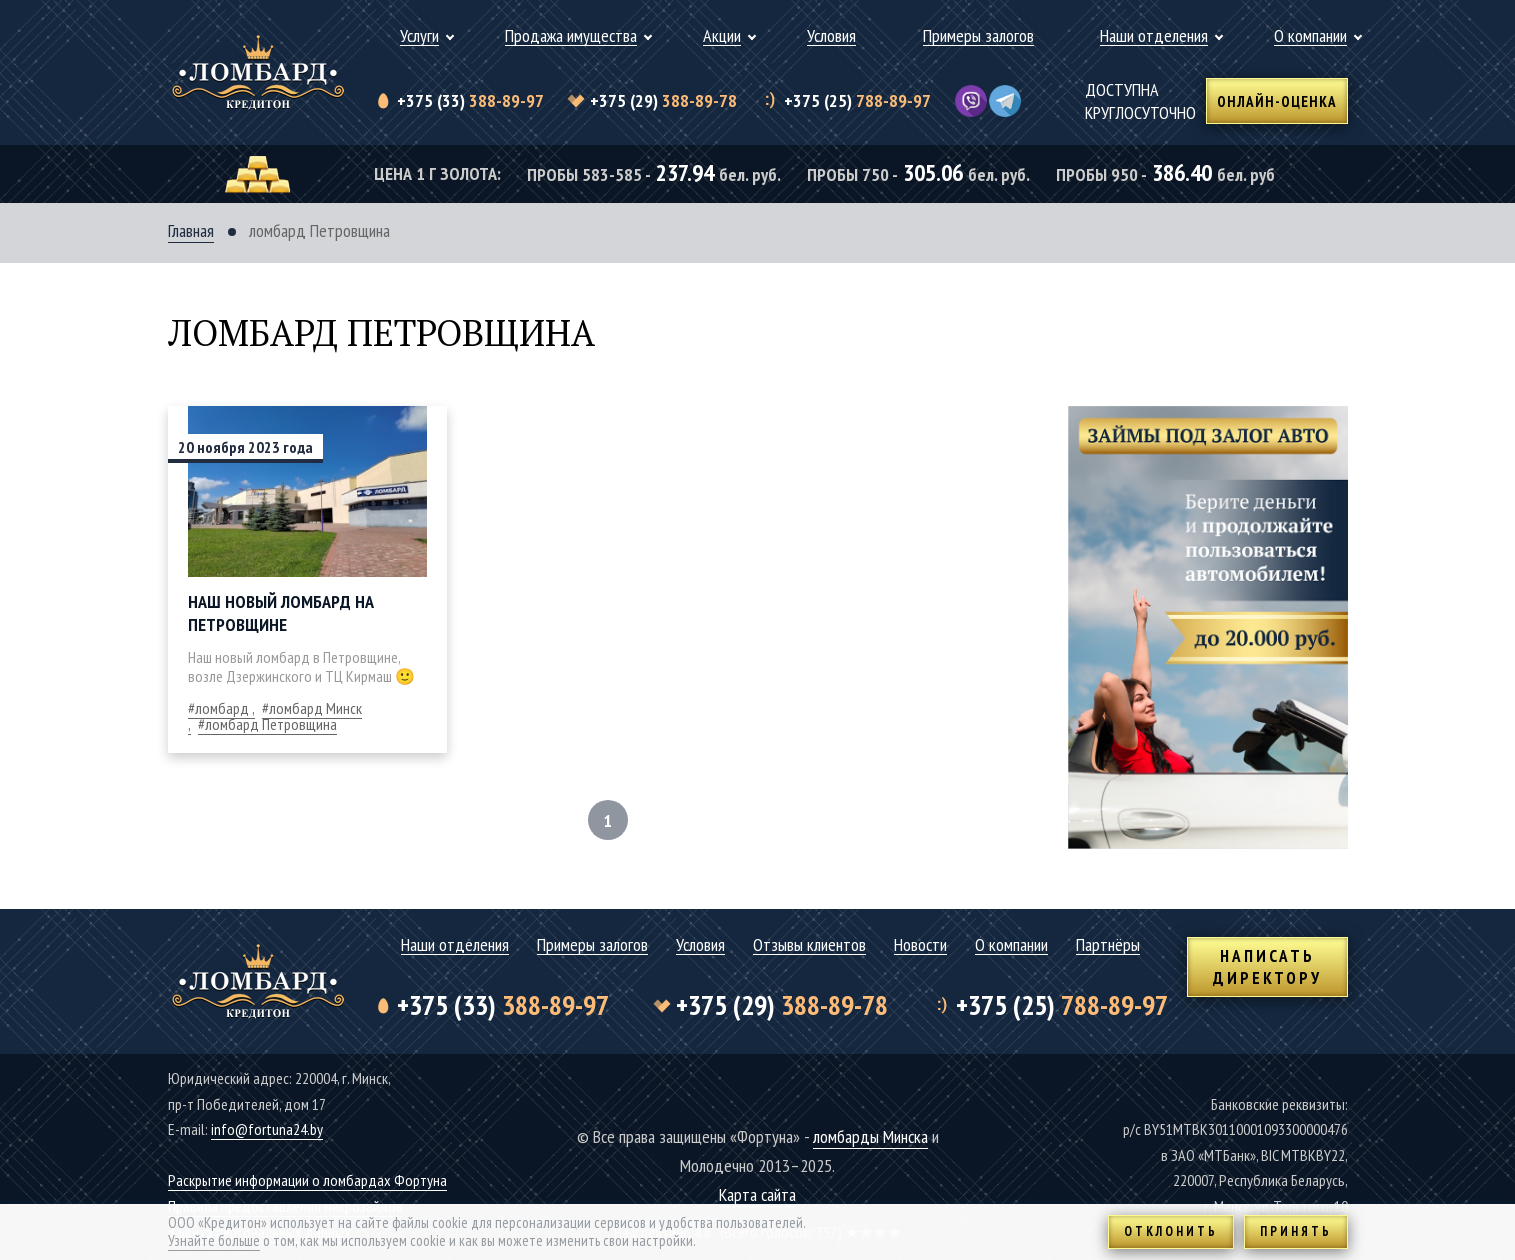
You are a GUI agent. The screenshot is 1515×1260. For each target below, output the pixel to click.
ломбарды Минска (870, 1136)
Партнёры (1108, 945)
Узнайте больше (214, 1240)
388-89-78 (663, 101)
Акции (722, 36)
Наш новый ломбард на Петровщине (281, 613)
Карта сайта (757, 1194)
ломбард (222, 708)
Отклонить (1171, 1231)
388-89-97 (470, 101)
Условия (831, 36)
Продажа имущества (571, 36)
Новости (920, 945)
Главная (191, 231)
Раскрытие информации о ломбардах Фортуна (307, 1180)
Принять (1296, 1231)
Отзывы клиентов (809, 945)
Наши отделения (1154, 36)
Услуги (419, 36)
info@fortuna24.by (267, 1129)
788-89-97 (857, 101)
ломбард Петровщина (271, 724)
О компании (1310, 36)
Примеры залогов (978, 36)
